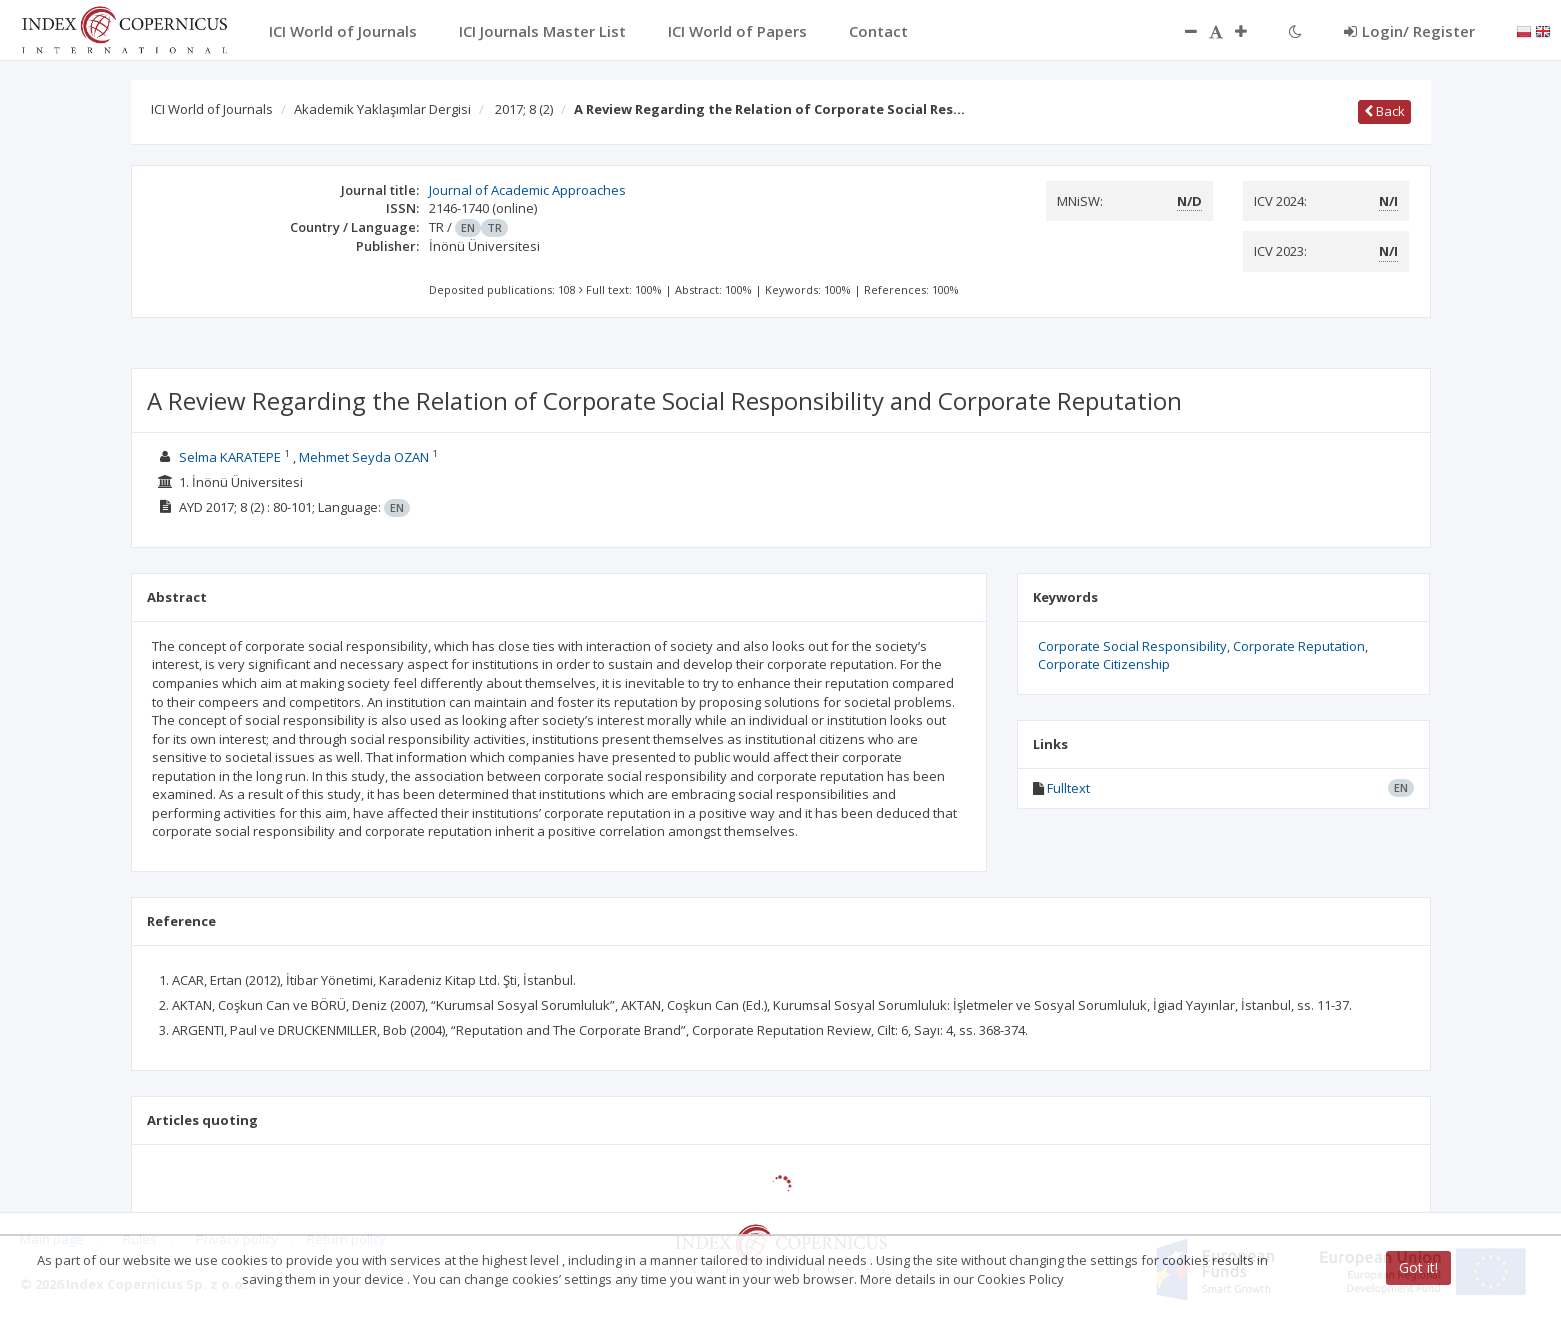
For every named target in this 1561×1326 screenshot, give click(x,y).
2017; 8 (524, 109)
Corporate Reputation (1299, 646)
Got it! (1418, 1267)
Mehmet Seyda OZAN (364, 457)
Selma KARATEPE (230, 457)
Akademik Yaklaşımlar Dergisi (382, 109)
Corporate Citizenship (1104, 664)
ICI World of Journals (212, 109)
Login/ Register (1409, 31)
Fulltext (1068, 788)
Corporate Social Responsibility (1132, 646)
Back (1384, 111)
